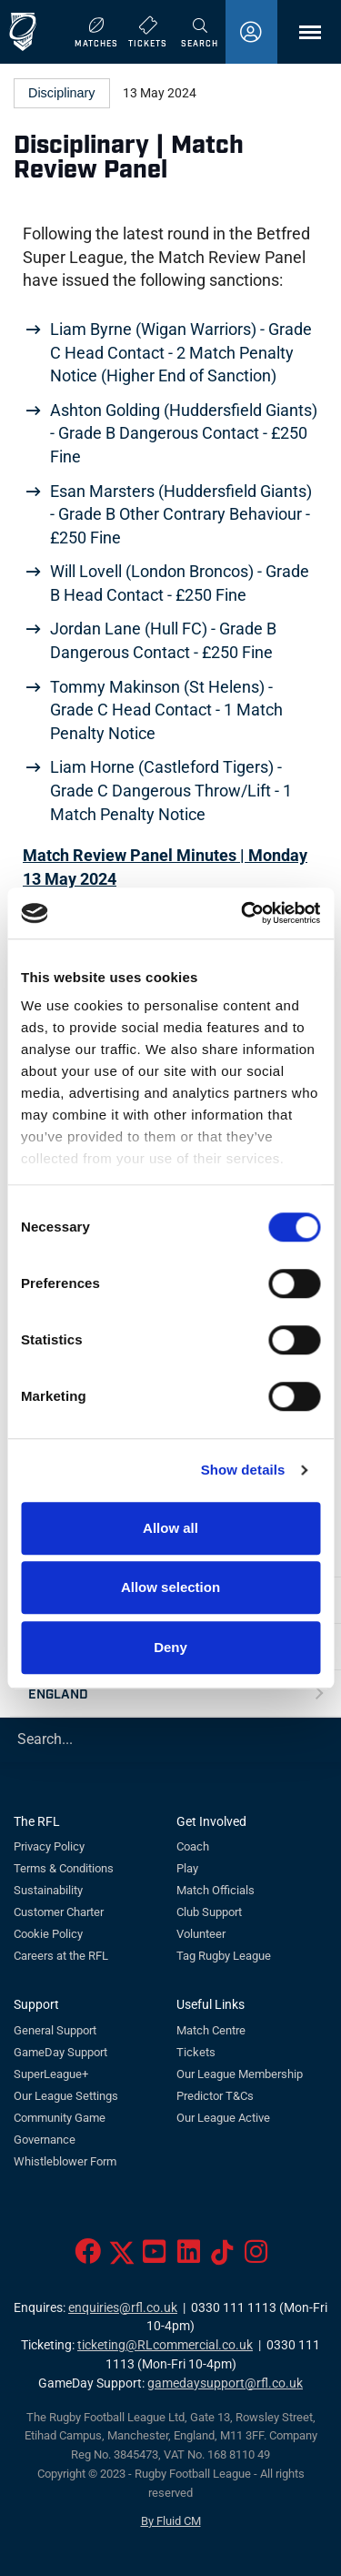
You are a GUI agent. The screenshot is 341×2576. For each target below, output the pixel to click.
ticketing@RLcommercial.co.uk (165, 2345)
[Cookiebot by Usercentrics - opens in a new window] (242, 913)
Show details (243, 1469)
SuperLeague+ (51, 2074)
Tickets (196, 2052)
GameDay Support (60, 2052)
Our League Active (223, 2118)
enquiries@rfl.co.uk (122, 2308)
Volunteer (201, 1934)
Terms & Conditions (64, 1868)
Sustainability (48, 1890)
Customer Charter (59, 1912)
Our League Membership (239, 2074)
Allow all (170, 1528)
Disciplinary (61, 93)
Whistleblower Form (65, 2161)
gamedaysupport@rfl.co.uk (225, 2383)
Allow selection (170, 1587)
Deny (170, 1647)
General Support (55, 2030)
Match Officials (215, 1890)
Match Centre (211, 2030)
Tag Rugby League (223, 1955)
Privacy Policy (49, 1846)
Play (187, 1868)
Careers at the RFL (61, 1955)
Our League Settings (66, 2096)
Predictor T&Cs (215, 2096)
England (58, 1692)
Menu (301, 38)
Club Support (209, 1912)
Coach (192, 1846)
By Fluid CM (171, 2521)
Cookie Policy (48, 1934)
